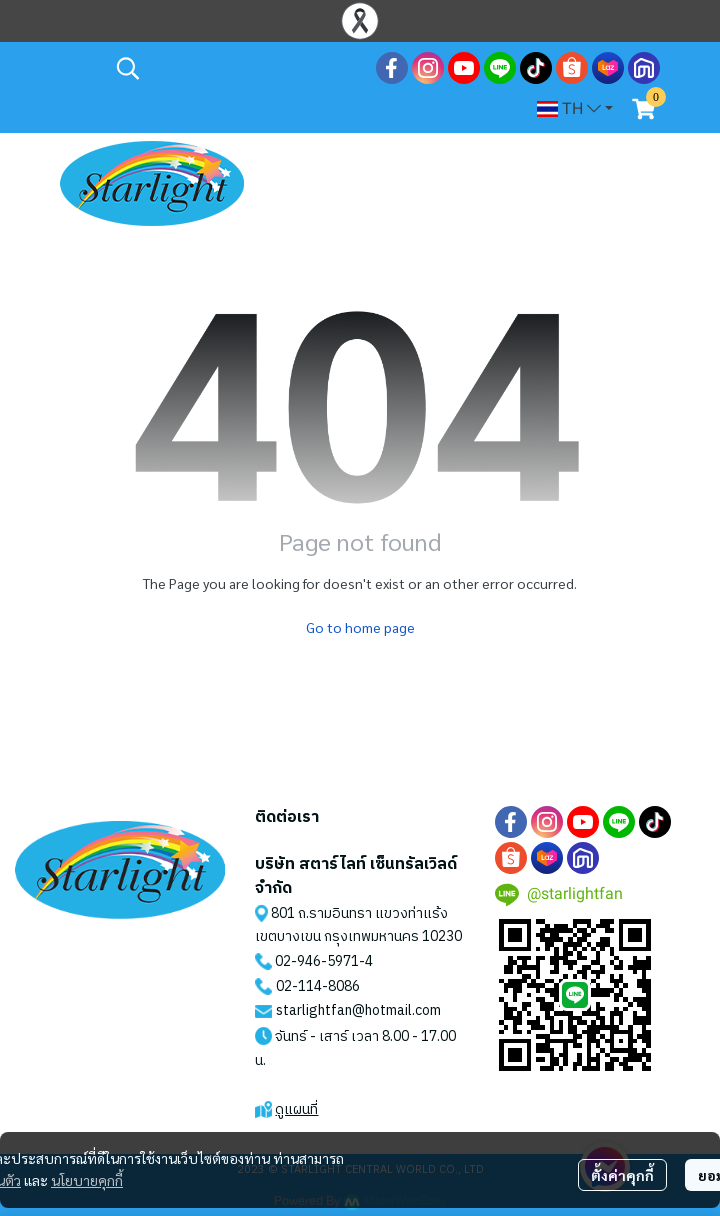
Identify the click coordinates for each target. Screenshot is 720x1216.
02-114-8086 (318, 986)
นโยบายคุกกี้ (87, 1180)
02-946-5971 (317, 961)
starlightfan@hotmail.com (358, 1010)
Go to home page (360, 627)
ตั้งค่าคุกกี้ (622, 1175)
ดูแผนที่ (296, 1109)
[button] (236, 68)
